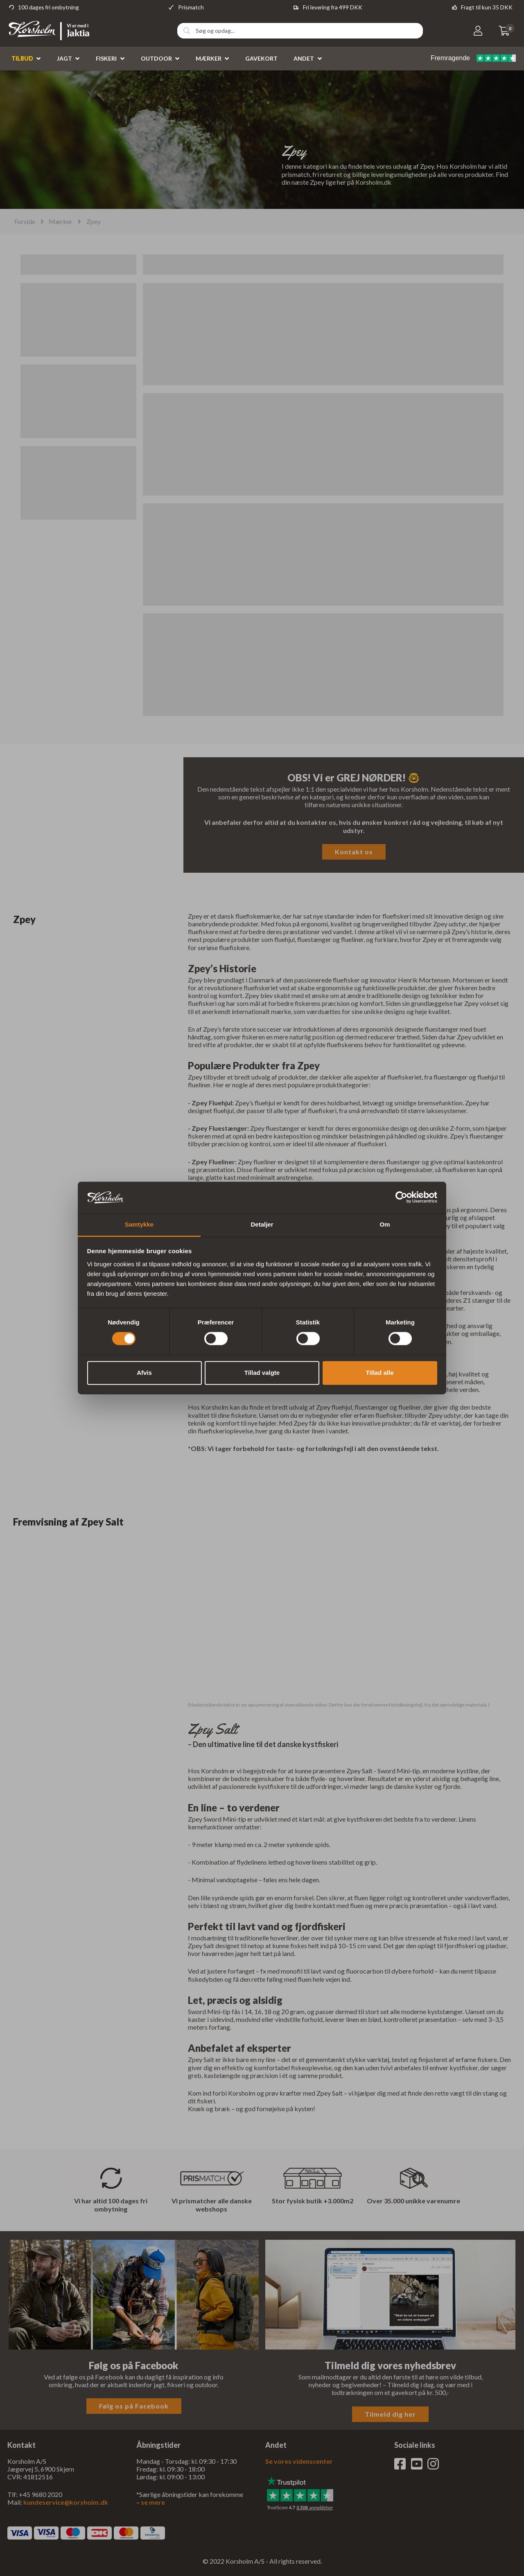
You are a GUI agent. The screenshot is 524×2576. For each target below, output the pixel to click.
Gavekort (261, 58)
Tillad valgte (262, 1372)
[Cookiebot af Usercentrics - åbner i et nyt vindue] (401, 1197)
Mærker (208, 58)
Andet (304, 58)
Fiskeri (106, 58)
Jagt (64, 58)
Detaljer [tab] (262, 1224)
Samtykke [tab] (139, 1224)
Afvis (144, 1372)
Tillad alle (379, 1372)
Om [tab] (384, 1224)
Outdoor (156, 58)
